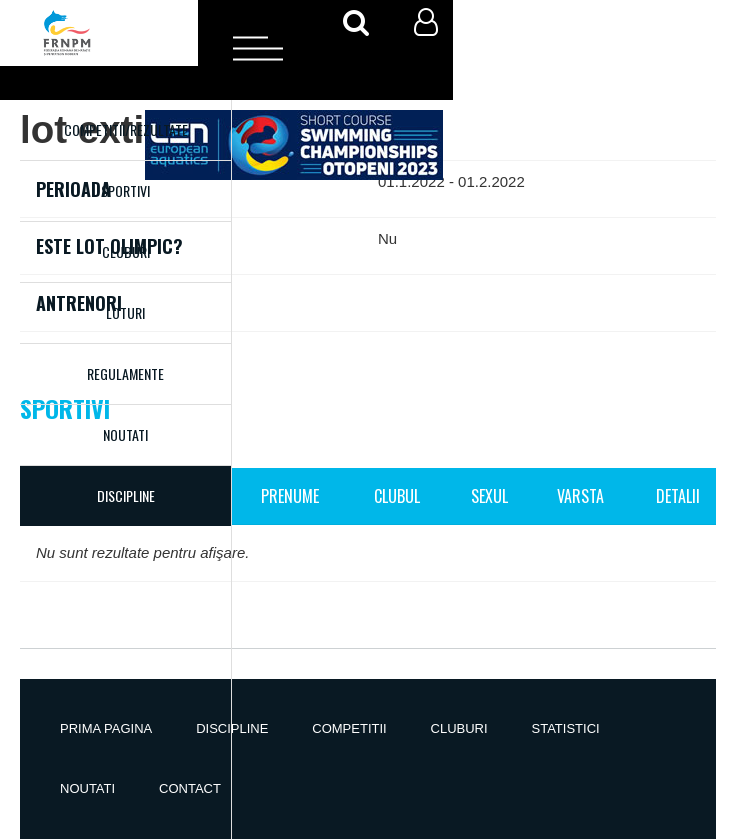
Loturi (125, 312)
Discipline (232, 728)
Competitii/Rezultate (126, 129)
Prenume (290, 496)
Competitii (349, 728)
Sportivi (125, 190)
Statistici (566, 728)
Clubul (397, 496)
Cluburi (126, 251)
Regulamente (125, 373)
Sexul (489, 496)
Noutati (125, 434)
